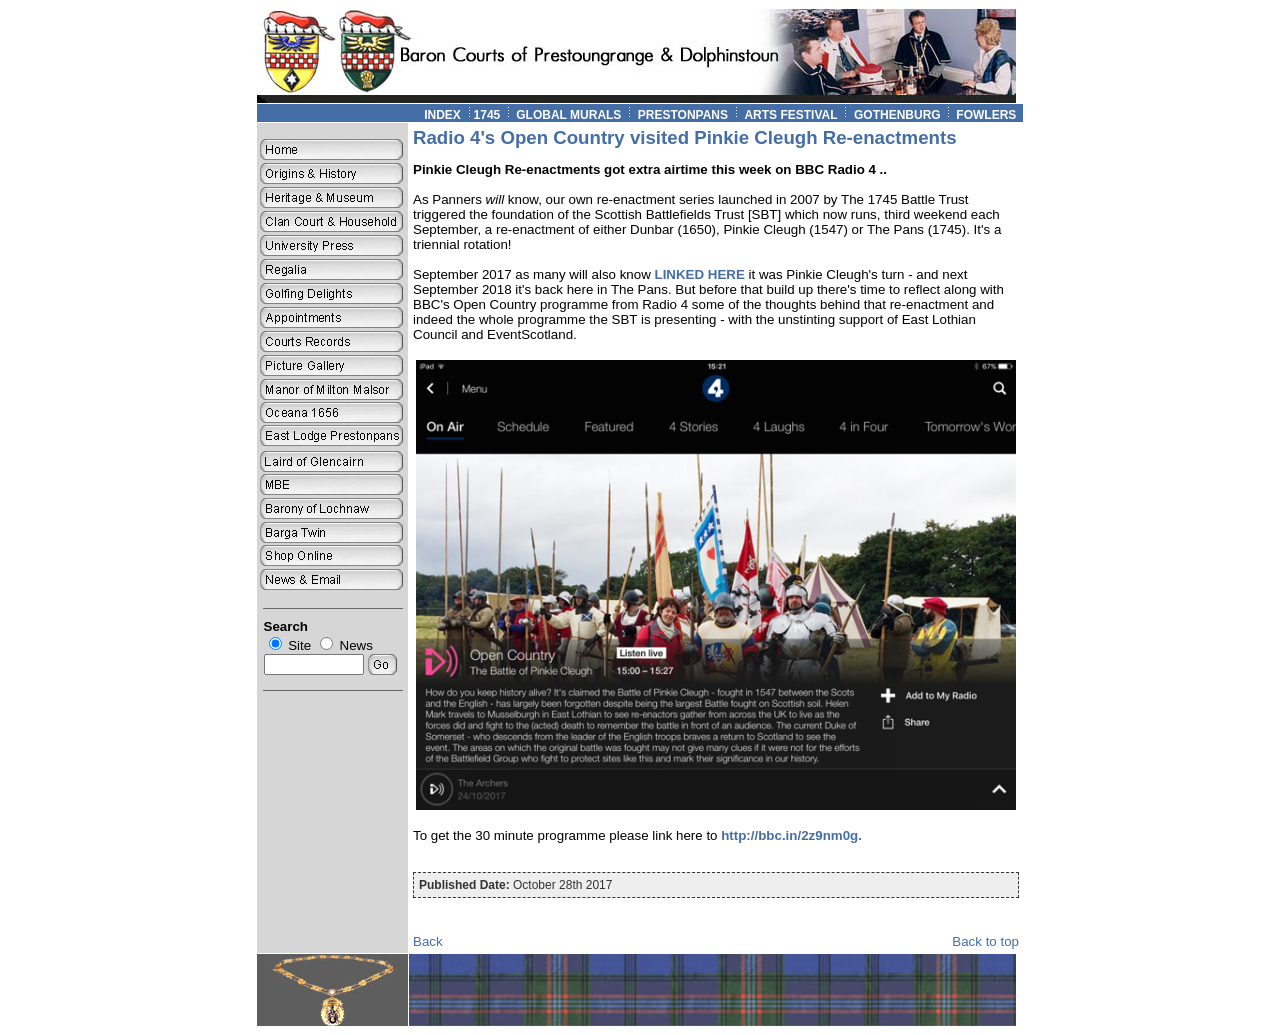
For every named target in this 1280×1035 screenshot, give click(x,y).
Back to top (985, 941)
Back (428, 941)
